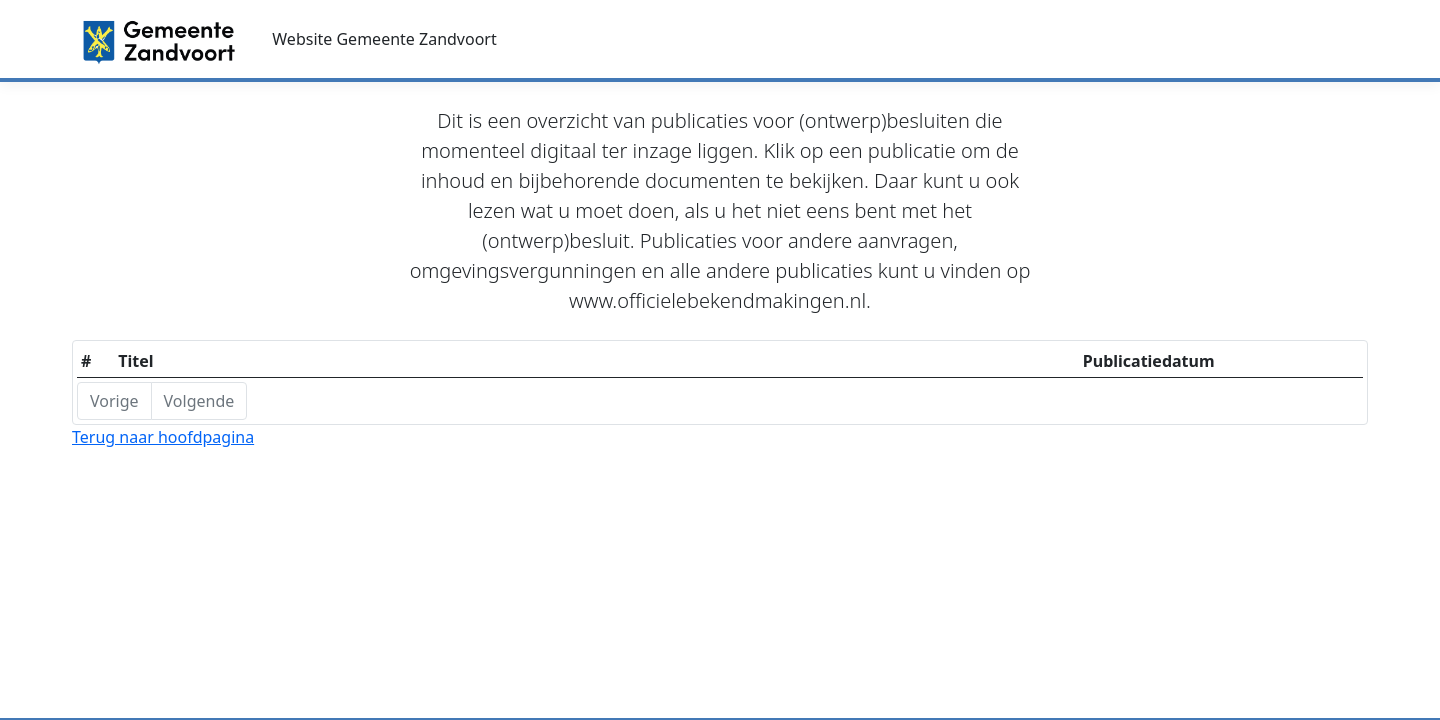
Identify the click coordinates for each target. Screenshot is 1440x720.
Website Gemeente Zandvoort (384, 39)
